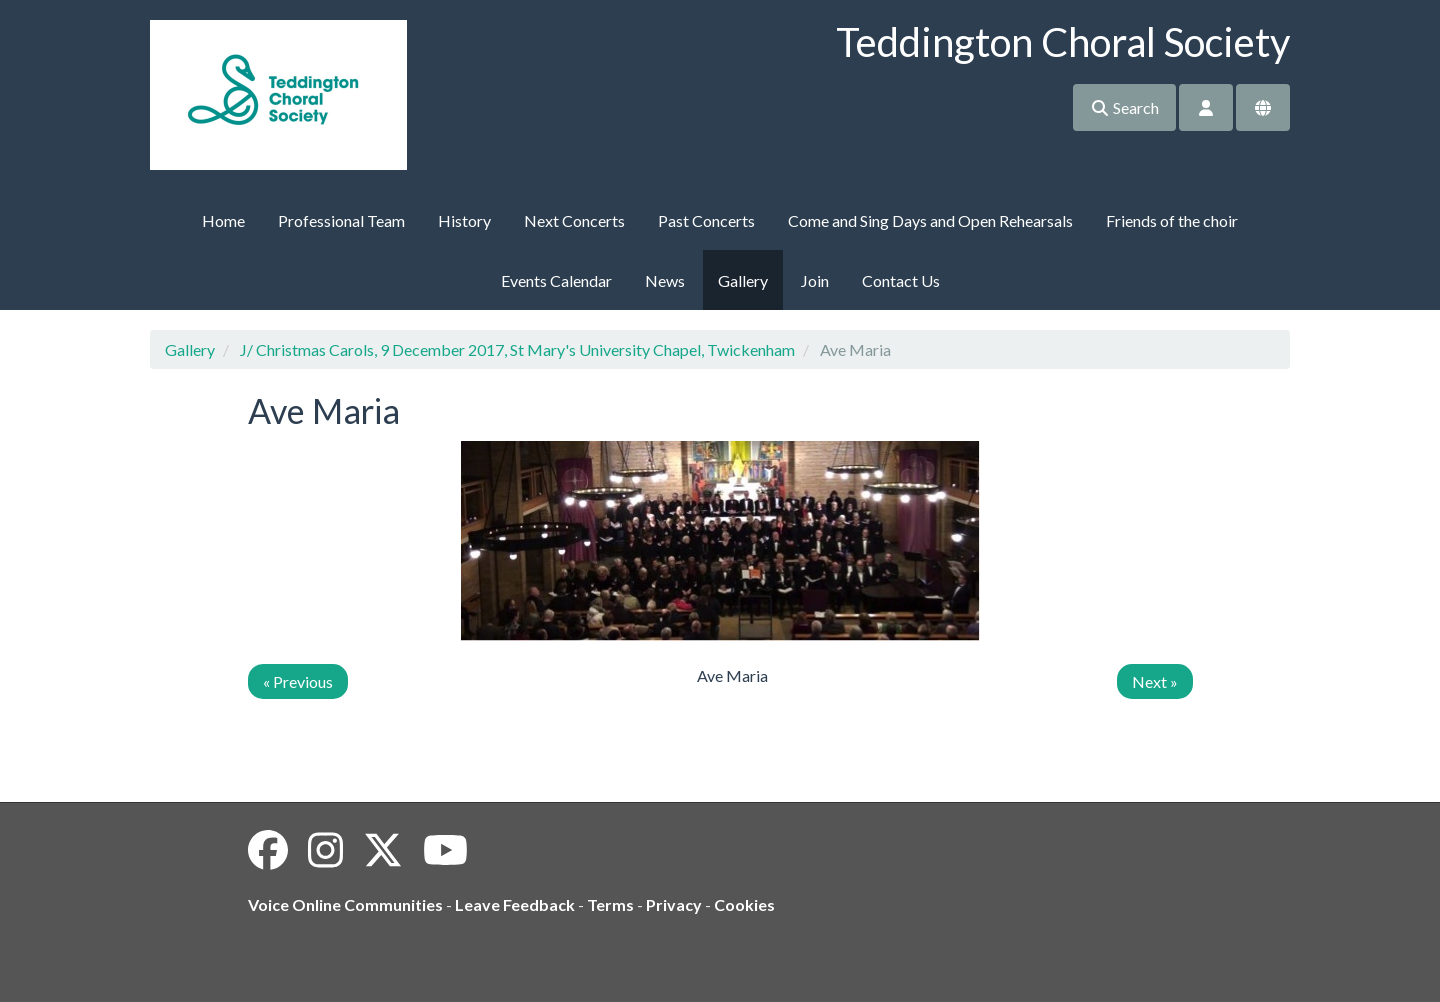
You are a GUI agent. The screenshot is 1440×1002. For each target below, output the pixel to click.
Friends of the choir (1172, 220)
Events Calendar (556, 280)
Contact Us (901, 280)
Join (815, 280)
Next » (1155, 681)
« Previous (298, 681)
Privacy (674, 904)
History (464, 220)
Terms (610, 904)
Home (223, 220)
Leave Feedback (515, 904)
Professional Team (341, 220)
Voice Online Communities (345, 904)
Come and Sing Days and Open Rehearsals (930, 220)
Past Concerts (706, 220)
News (665, 280)
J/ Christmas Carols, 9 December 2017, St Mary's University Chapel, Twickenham (517, 349)
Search (1124, 107)
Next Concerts (574, 220)
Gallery (743, 280)
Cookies (744, 904)
